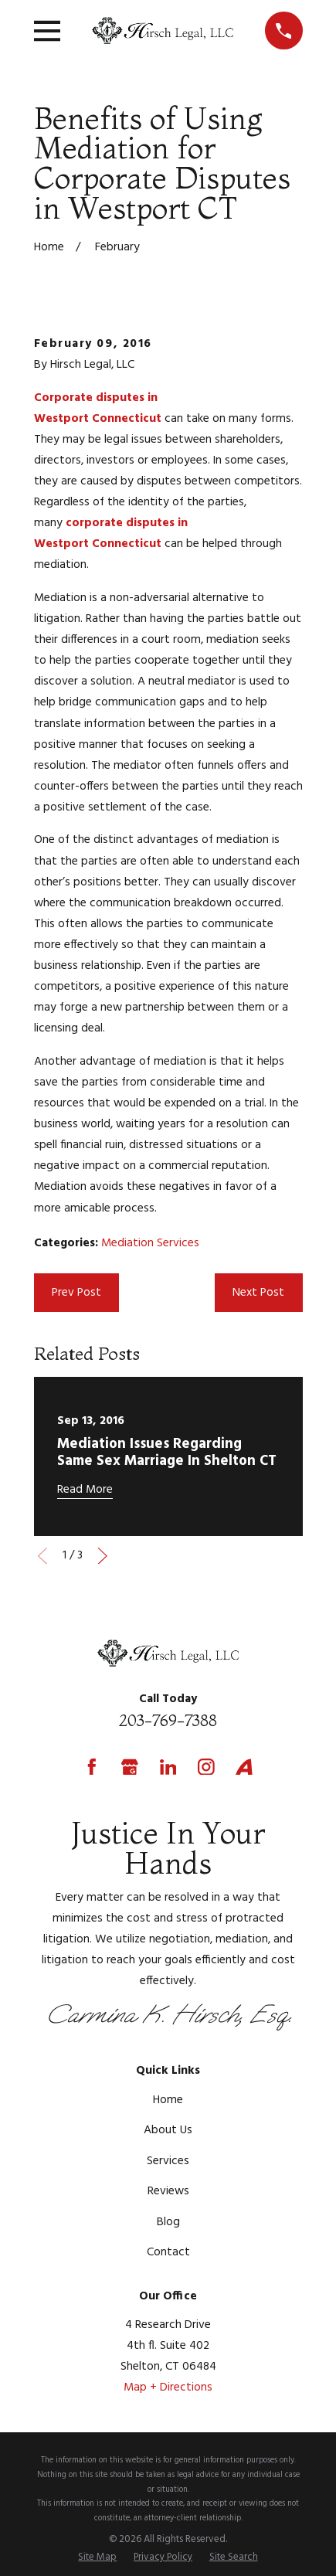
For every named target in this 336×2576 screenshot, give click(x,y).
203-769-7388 (168, 1720)
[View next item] (102, 1556)
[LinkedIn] (168, 1767)
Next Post (258, 1292)
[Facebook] (91, 1767)
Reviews (168, 2191)
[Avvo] (244, 1767)
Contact (168, 2252)
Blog (168, 2222)
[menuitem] (97, 2558)
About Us (168, 2130)
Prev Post (76, 1292)
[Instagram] (206, 1767)
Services (168, 2161)
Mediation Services (150, 1243)
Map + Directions (168, 2387)
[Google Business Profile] (129, 1767)
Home (168, 2100)
